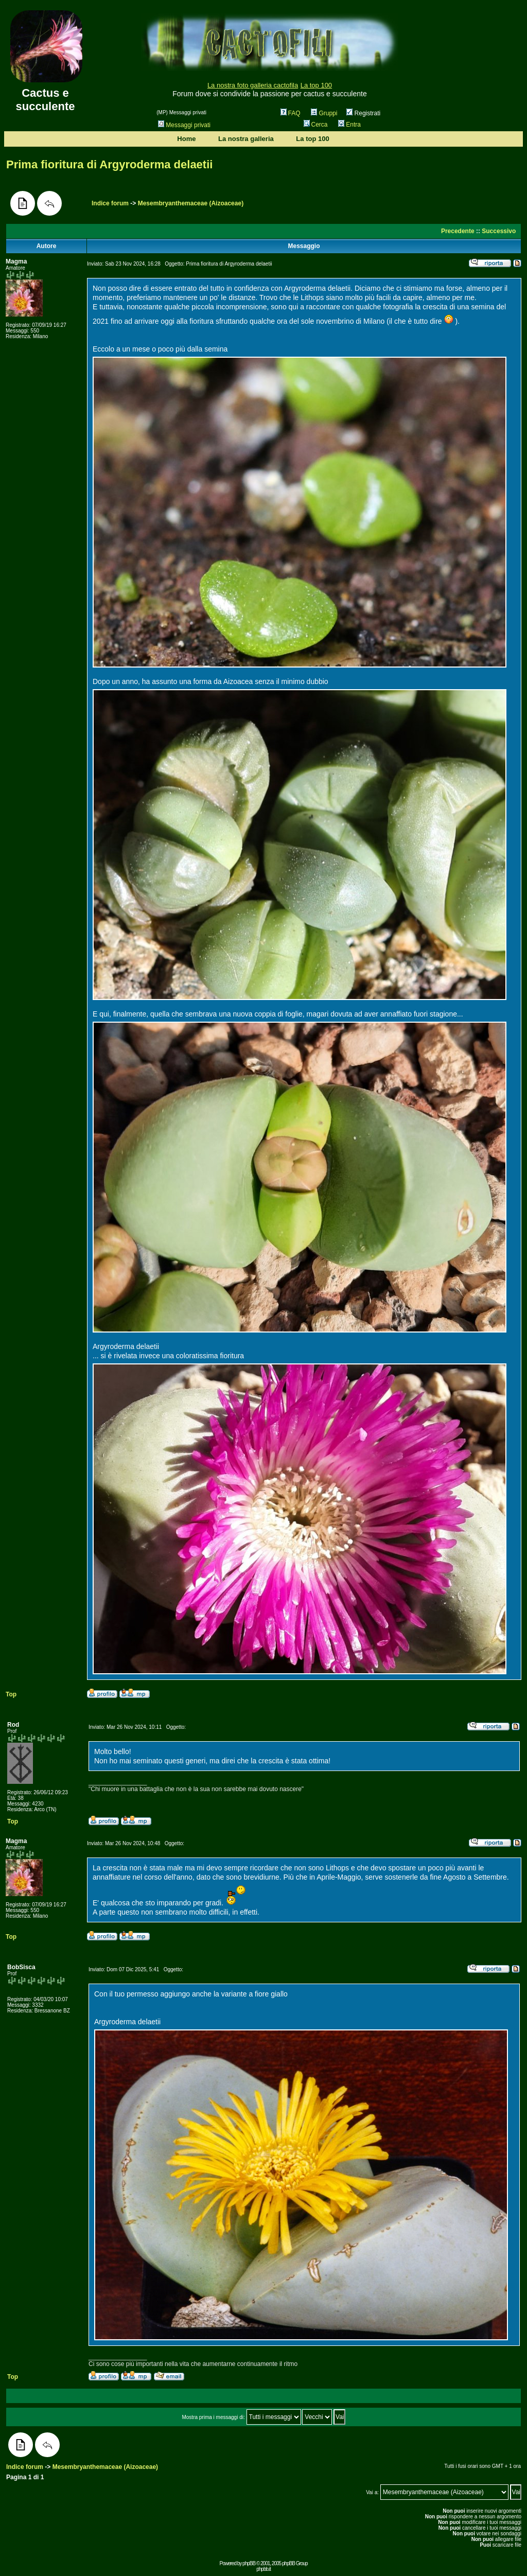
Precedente (458, 231)
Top (11, 1694)
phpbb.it (263, 2569)
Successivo (499, 231)
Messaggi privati (184, 125)
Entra (349, 124)
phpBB (248, 2563)
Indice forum (110, 203)
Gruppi (324, 113)
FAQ (290, 113)
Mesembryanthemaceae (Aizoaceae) (190, 203)
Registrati (363, 113)
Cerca (316, 124)
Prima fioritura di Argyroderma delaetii (109, 164)
